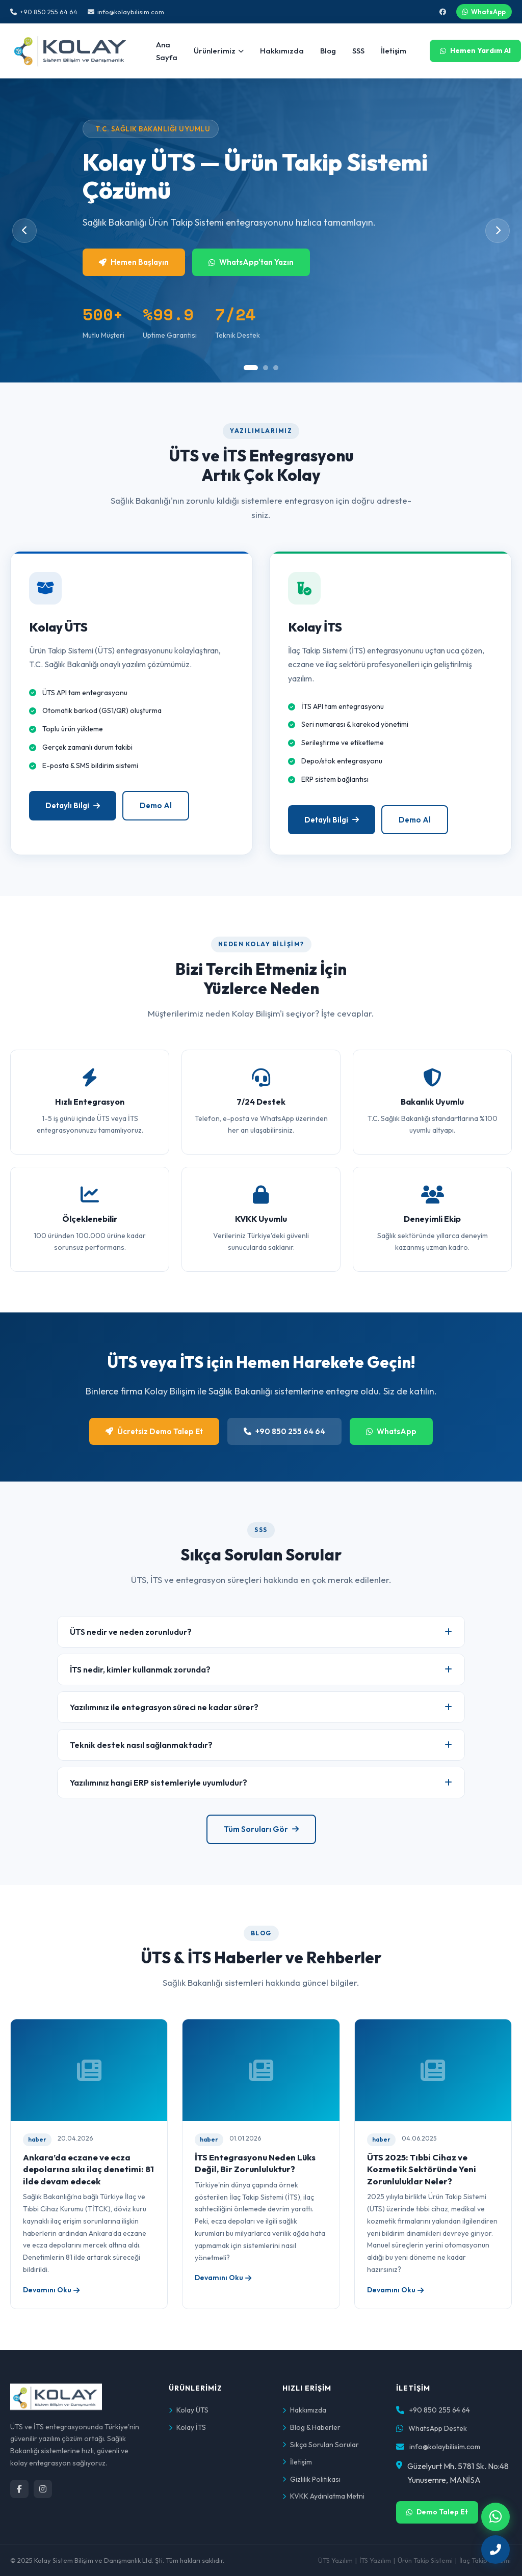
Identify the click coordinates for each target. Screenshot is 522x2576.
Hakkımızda (282, 51)
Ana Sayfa (166, 51)
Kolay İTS (187, 2427)
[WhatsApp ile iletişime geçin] (495, 2517)
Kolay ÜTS (188, 2410)
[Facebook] (19, 2489)
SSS (358, 51)
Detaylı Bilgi (72, 812)
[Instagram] (43, 2489)
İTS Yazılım (375, 2560)
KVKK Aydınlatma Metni (323, 2496)
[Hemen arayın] (495, 2549)
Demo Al (156, 812)
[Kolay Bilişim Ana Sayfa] (71, 51)
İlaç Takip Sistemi (485, 2560)
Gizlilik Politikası (311, 2479)
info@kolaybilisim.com (126, 12)
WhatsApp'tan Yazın (251, 262)
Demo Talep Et (437, 2511)
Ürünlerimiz (219, 51)
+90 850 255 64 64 (43, 12)
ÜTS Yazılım (335, 2560)
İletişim (393, 51)
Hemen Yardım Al (475, 50)
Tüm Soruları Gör (261, 1829)
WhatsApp (484, 12)
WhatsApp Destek (437, 2428)
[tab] (251, 367)
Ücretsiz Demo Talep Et (154, 1431)
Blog (328, 51)
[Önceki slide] (24, 230)
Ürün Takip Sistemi (425, 2560)
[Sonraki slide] (497, 230)
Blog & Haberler (311, 2427)
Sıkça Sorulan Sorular (320, 2444)
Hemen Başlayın (134, 262)
